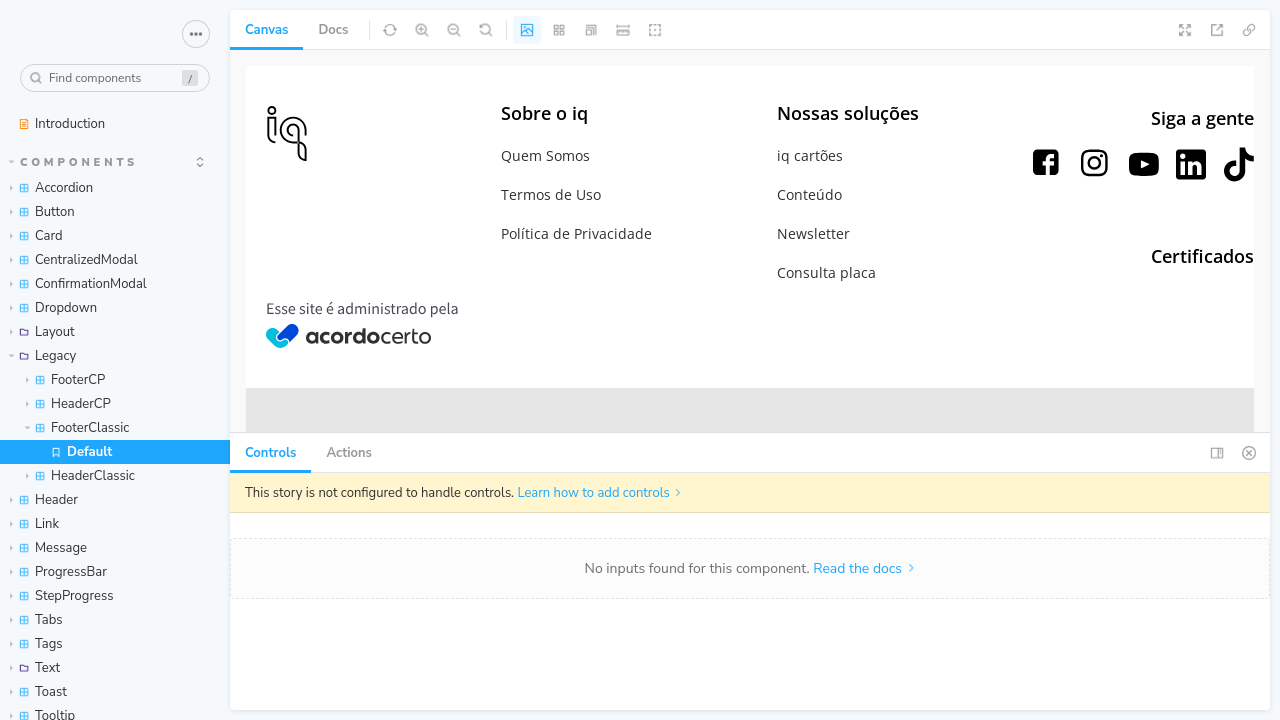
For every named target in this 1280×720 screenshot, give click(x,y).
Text (35, 668)
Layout (42, 332)
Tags (36, 644)
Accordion (51, 188)
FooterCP (65, 380)
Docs (333, 30)
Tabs (36, 620)
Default (81, 452)
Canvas (266, 30)
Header (44, 500)
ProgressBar (58, 572)
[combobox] (115, 78)
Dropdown (53, 308)
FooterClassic (77, 428)
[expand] (200, 162)
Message (48, 548)
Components (74, 162)
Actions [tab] (349, 453)
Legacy (43, 356)
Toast (38, 692)
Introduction (61, 124)
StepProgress (61, 596)
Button (42, 212)
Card (36, 236)
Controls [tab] (270, 453)
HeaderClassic (80, 476)
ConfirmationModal (78, 284)
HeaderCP (68, 404)
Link (34, 524)
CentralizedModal (74, 260)
